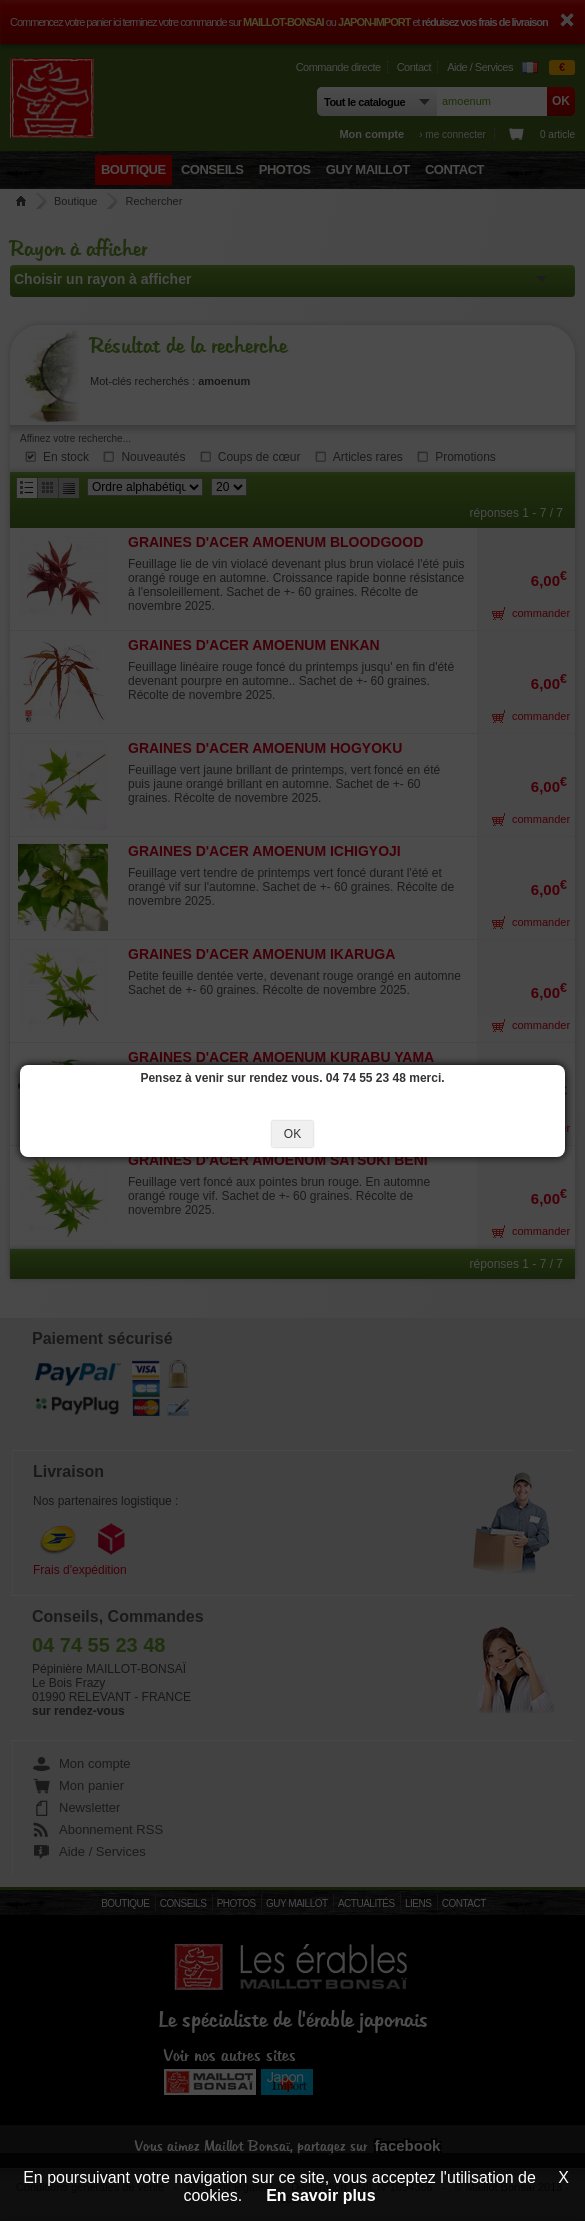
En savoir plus (320, 2195)
